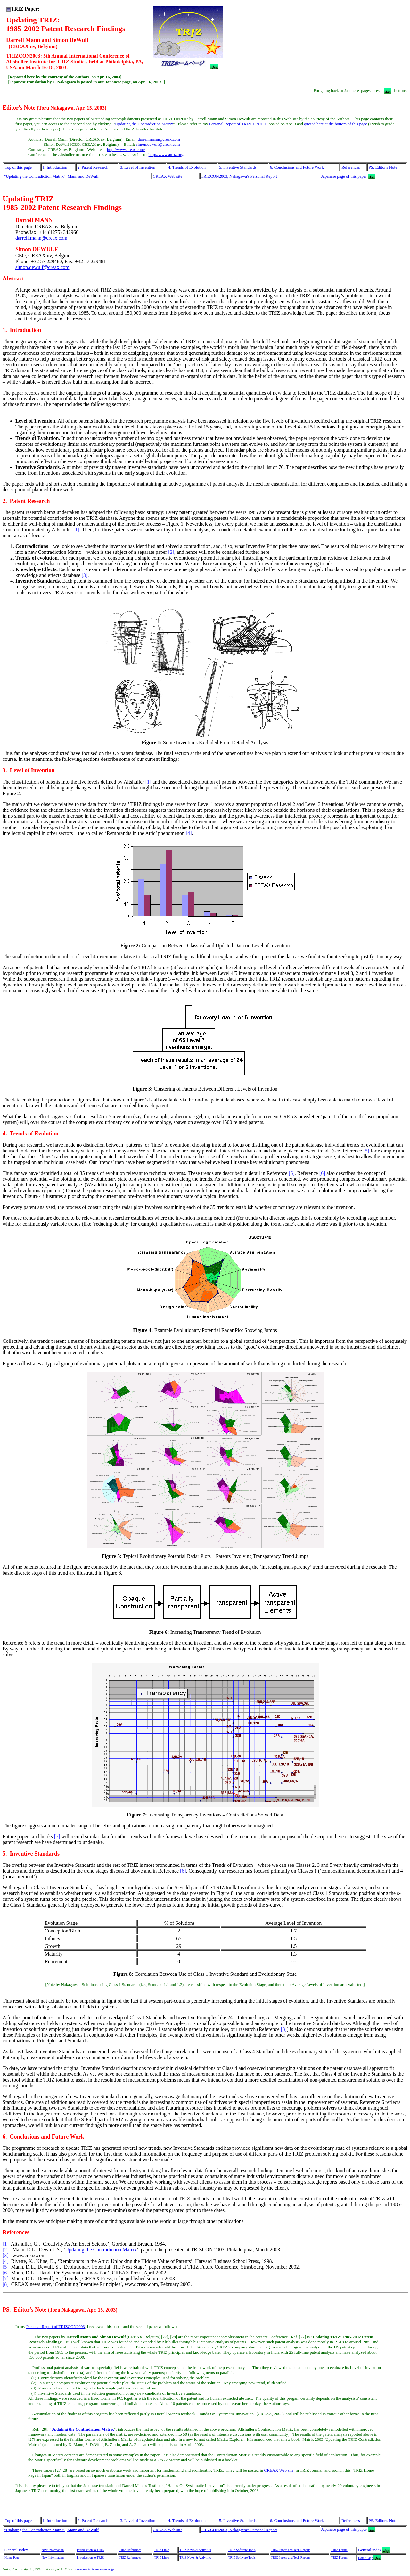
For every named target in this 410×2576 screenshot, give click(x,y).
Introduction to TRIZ (90, 2550)
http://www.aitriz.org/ (166, 154)
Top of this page (18, 167)
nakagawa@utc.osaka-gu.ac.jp (94, 2569)
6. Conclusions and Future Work (297, 167)
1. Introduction (55, 167)
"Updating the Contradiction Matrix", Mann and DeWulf (51, 176)
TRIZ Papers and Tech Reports (290, 2550)
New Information (53, 2550)
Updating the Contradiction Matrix (144, 123)
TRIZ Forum (339, 2550)
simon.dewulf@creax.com (158, 144)
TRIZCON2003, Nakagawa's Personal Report (239, 176)
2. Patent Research (93, 167)
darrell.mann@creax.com (159, 139)
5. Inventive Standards (238, 167)
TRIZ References (130, 2550)
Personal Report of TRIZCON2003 (238, 123)
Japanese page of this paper (344, 176)
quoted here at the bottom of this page (335, 123)
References (350, 167)
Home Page (11, 2557)
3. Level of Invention (137, 167)
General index (16, 2549)
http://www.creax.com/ (126, 149)
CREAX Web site (167, 176)
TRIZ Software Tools (241, 2550)
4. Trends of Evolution (187, 167)
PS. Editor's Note (383, 167)
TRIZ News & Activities (195, 2550)
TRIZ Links (161, 2550)
